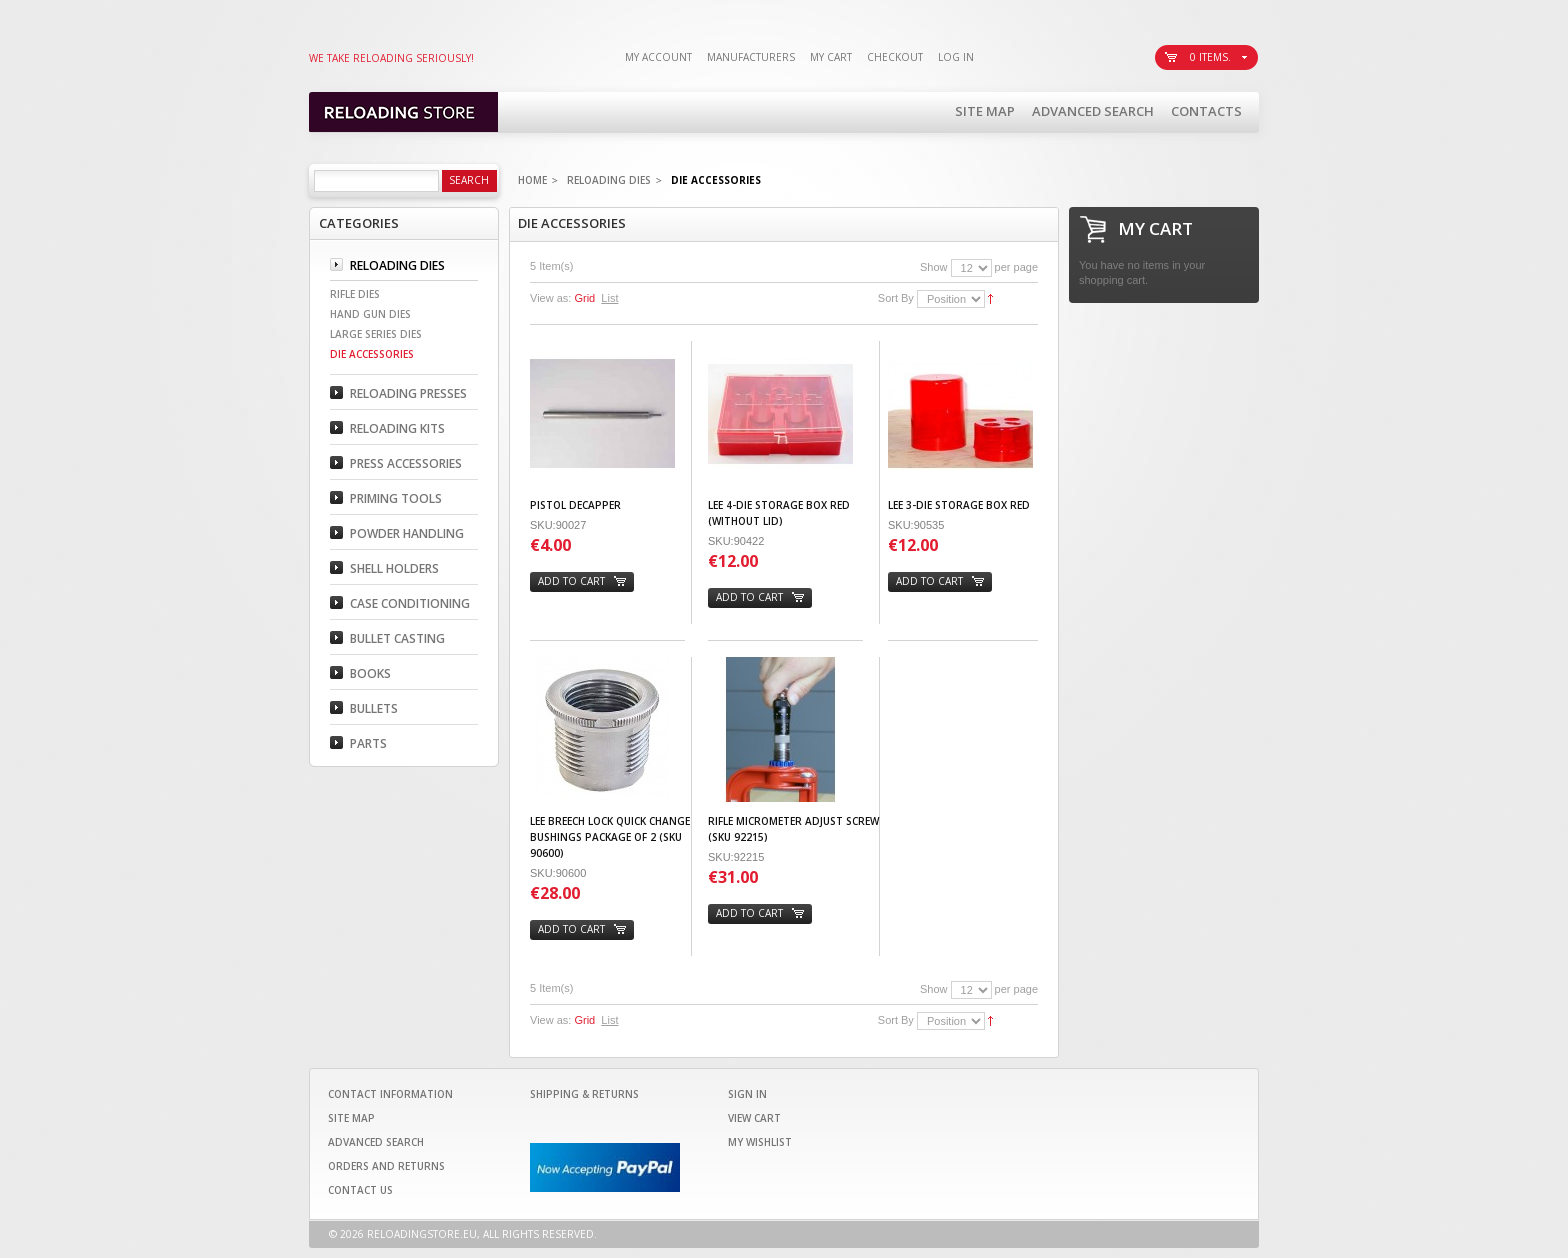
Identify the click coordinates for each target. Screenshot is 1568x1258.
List (609, 298)
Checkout (895, 57)
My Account (658, 57)
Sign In (747, 1094)
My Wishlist (760, 1142)
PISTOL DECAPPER (575, 505)
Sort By (896, 298)
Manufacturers (751, 57)
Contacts (1206, 111)
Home (532, 180)
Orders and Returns (386, 1166)
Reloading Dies (609, 180)
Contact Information (390, 1094)
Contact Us (360, 1190)
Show (934, 267)
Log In (956, 57)
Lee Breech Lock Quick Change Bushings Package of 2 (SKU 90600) (610, 837)
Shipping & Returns (584, 1094)
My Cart (831, 57)
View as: (550, 298)
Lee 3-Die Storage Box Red (959, 505)
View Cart (754, 1118)
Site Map (985, 111)
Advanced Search (1093, 111)
